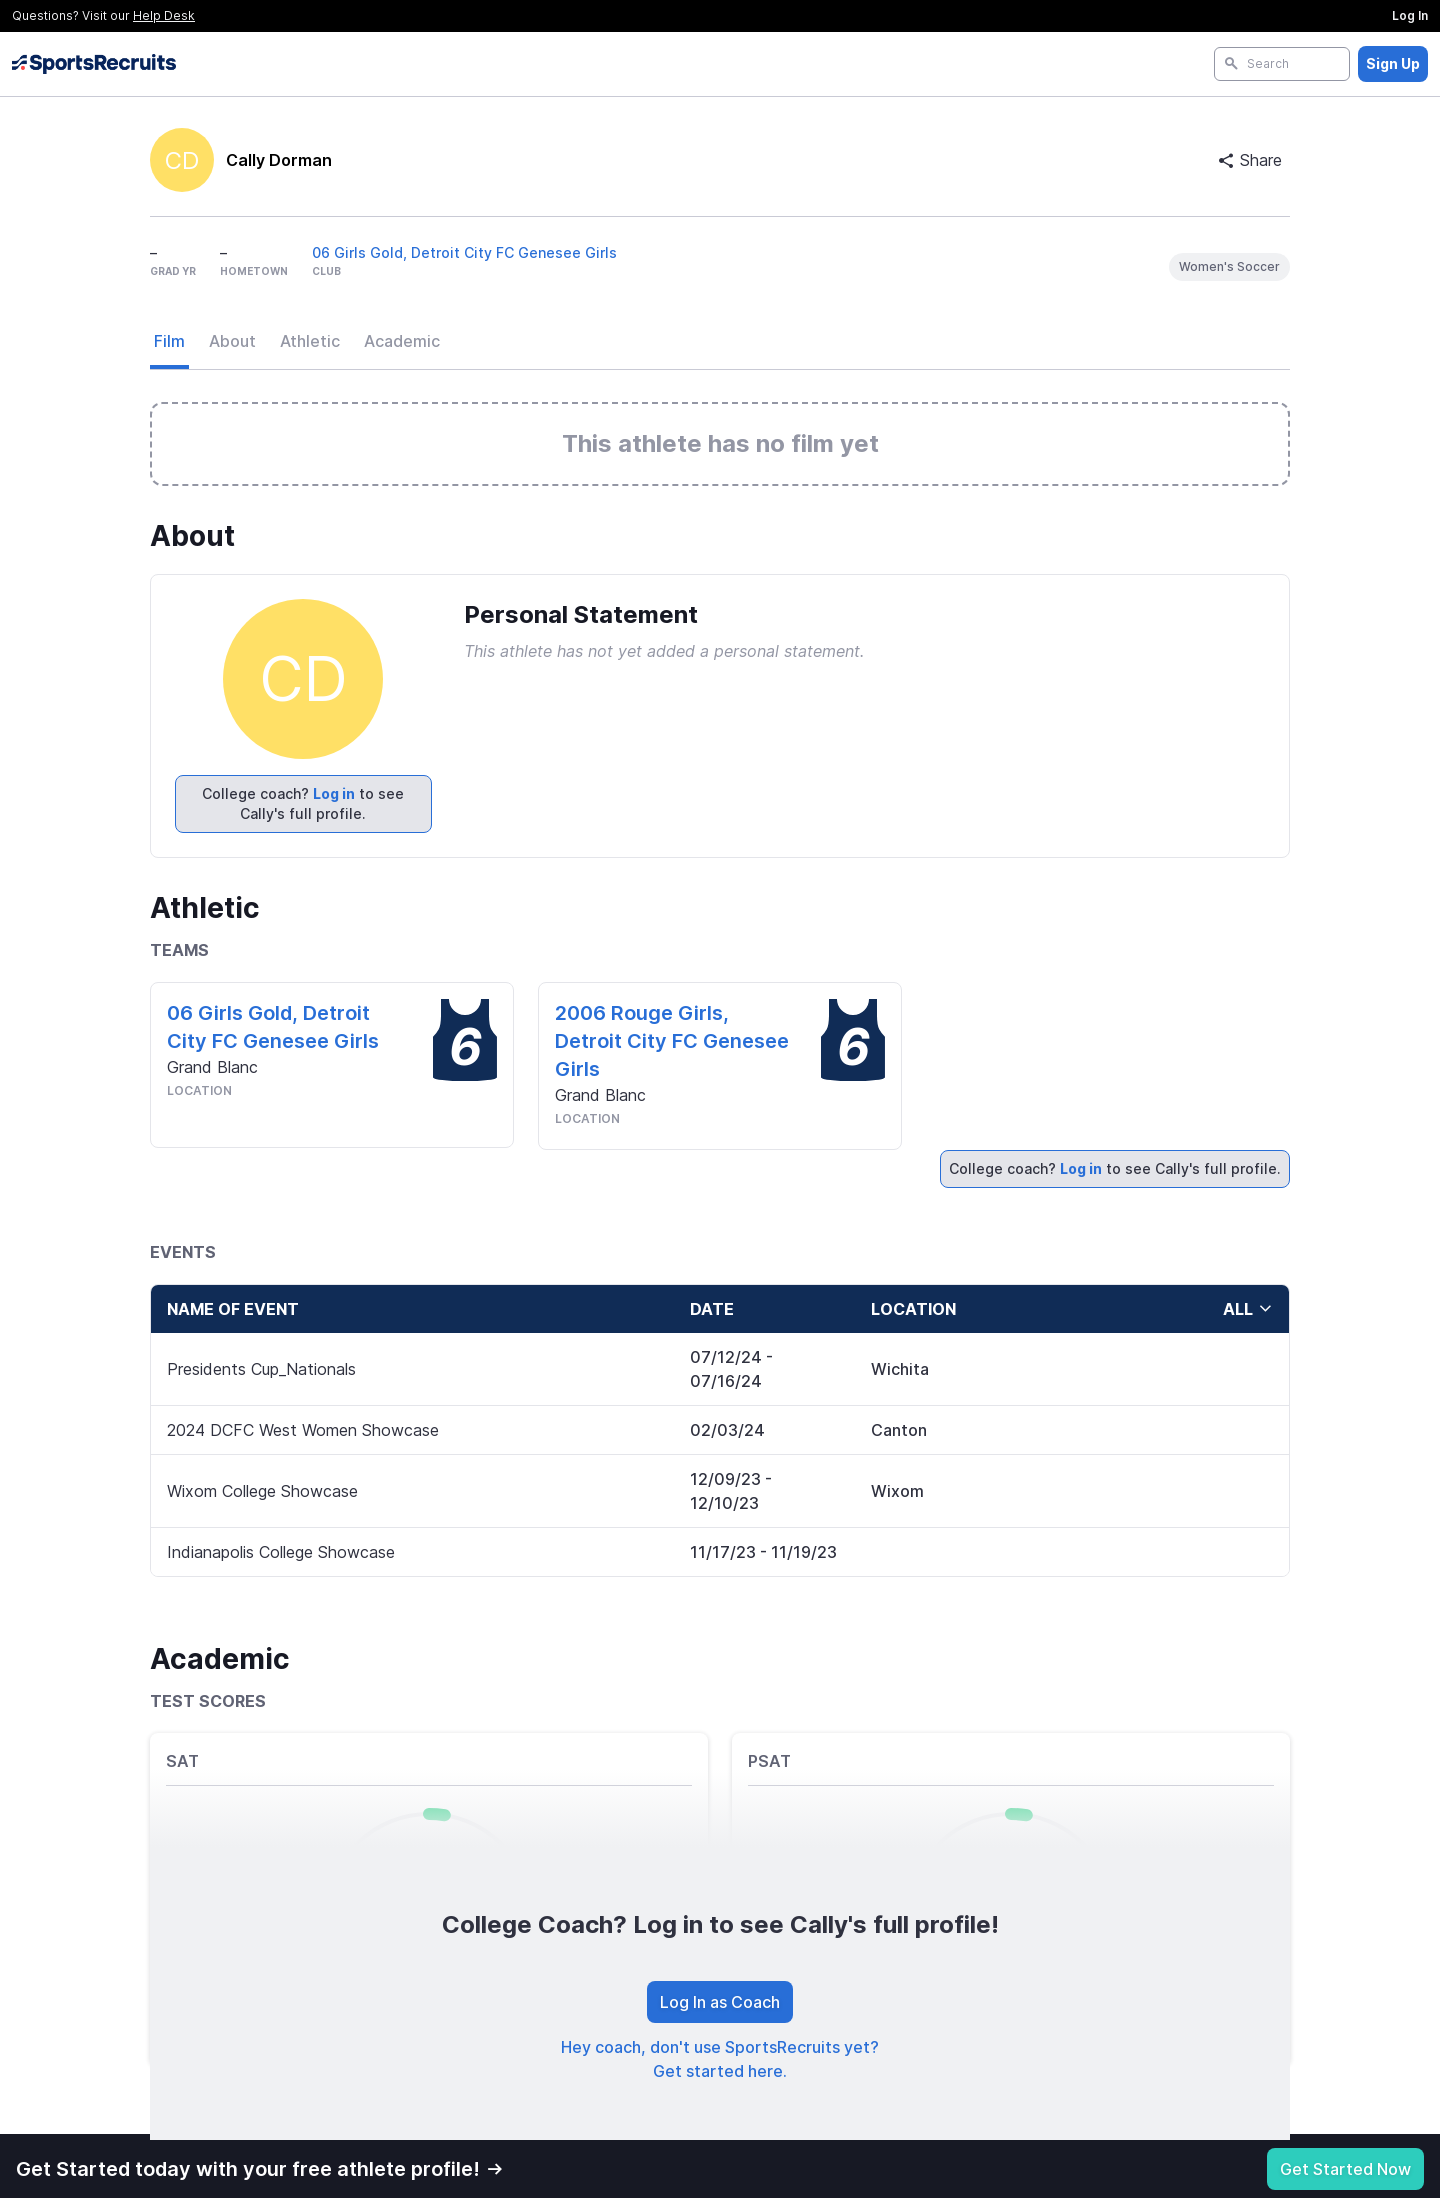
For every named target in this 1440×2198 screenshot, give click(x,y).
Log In (1410, 15)
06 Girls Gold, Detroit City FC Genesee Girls (464, 252)
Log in (334, 793)
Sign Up (1393, 63)
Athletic (310, 341)
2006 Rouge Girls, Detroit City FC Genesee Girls (672, 1041)
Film (169, 341)
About (232, 341)
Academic (402, 341)
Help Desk (164, 15)
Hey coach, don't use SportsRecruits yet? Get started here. (720, 2059)
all (1248, 1309)
